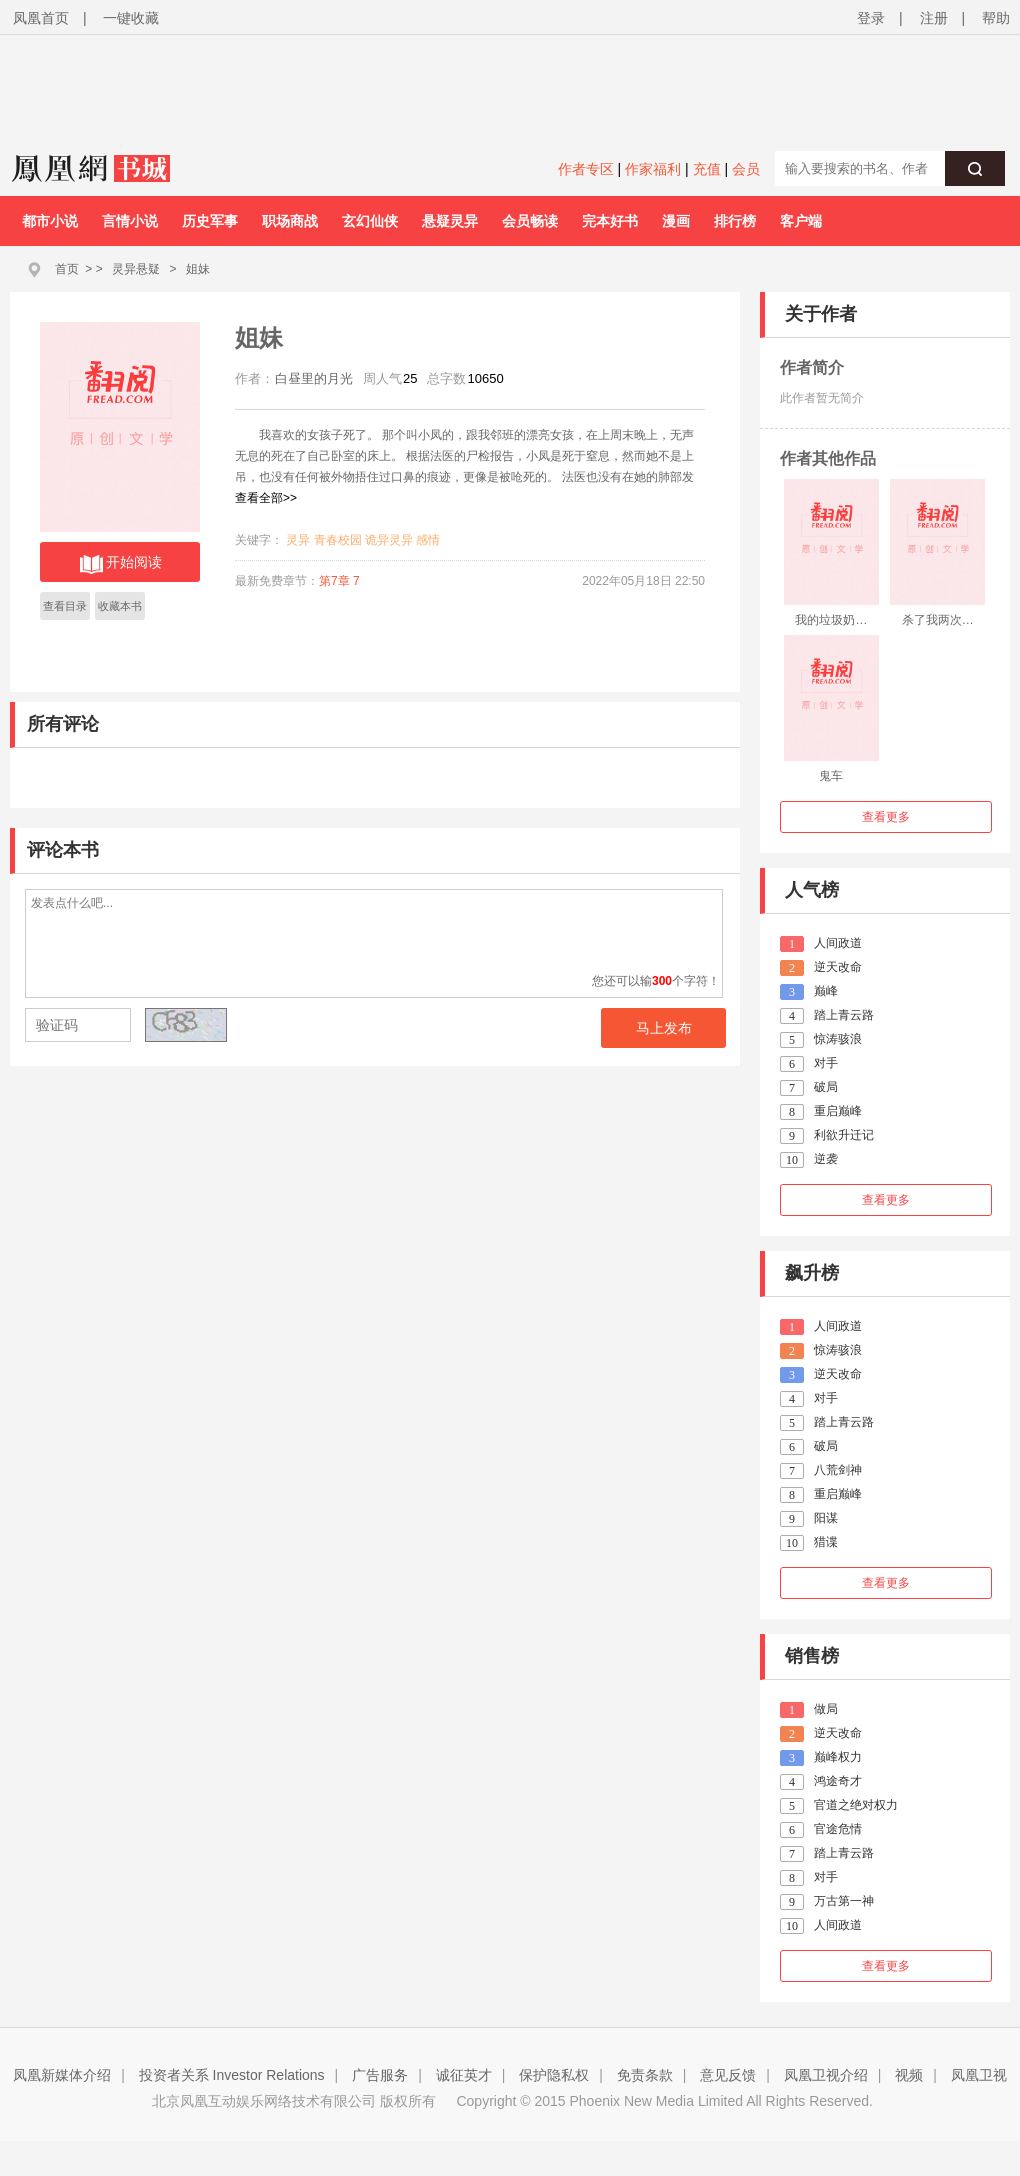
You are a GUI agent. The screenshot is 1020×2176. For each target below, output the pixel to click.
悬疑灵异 (450, 221)
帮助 (996, 18)
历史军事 (210, 221)
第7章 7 (339, 581)
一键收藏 (131, 18)
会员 (746, 169)
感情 (428, 540)
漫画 (676, 221)
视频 (909, 2075)
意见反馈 (728, 2075)
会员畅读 (530, 221)
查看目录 (65, 606)
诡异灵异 (389, 540)
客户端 (801, 221)
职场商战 (290, 221)
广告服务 (380, 2075)
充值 (707, 169)
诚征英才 (464, 2075)
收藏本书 (120, 606)
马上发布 (664, 1028)
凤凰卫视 (979, 2075)
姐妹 (198, 269)
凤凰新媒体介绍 (62, 2075)
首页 (67, 269)
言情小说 (130, 221)
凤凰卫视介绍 (826, 2075)
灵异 (298, 540)
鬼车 (831, 776)
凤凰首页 (41, 18)
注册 (934, 18)
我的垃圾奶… (831, 620)
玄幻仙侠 (370, 221)
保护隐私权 (554, 2075)
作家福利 (653, 169)
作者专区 (586, 169)
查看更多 (886, 817)
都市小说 (50, 221)
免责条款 (645, 2075)
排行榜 (735, 221)
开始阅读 (120, 564)
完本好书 (610, 221)
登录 (871, 18)
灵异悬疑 (136, 269)
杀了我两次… (938, 620)
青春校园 (338, 540)
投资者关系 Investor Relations (232, 2075)
